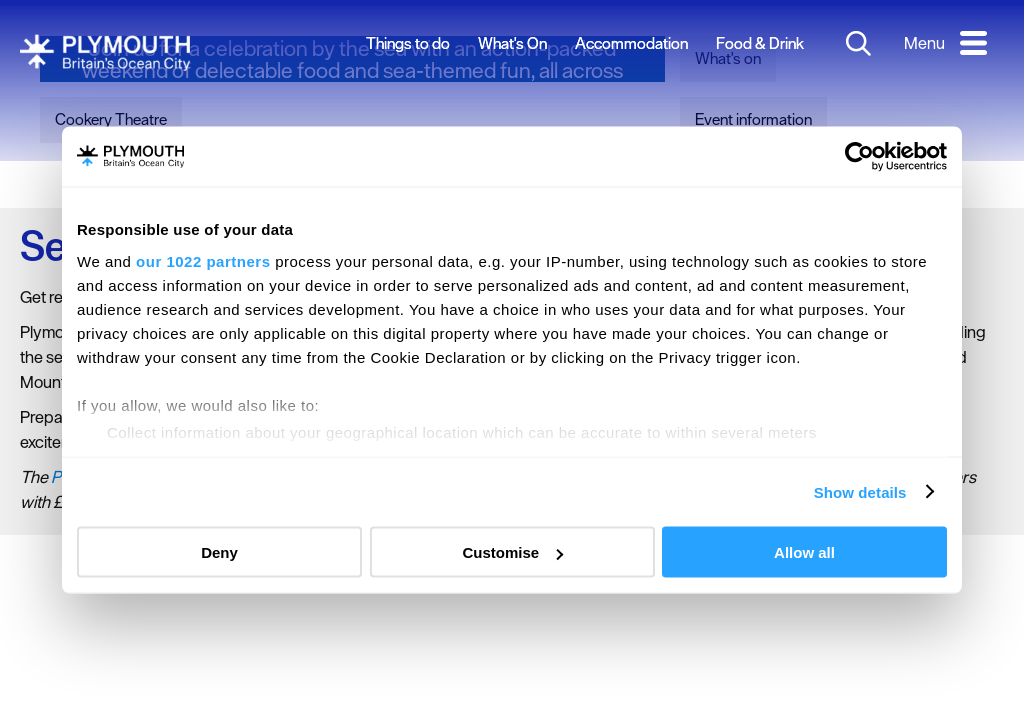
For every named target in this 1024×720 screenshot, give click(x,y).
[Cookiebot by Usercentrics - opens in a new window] (859, 157)
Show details (860, 491)
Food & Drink (760, 43)
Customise (512, 552)
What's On (512, 43)
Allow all (804, 552)
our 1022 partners (203, 260)
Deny (219, 552)
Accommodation (631, 43)
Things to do (408, 43)
